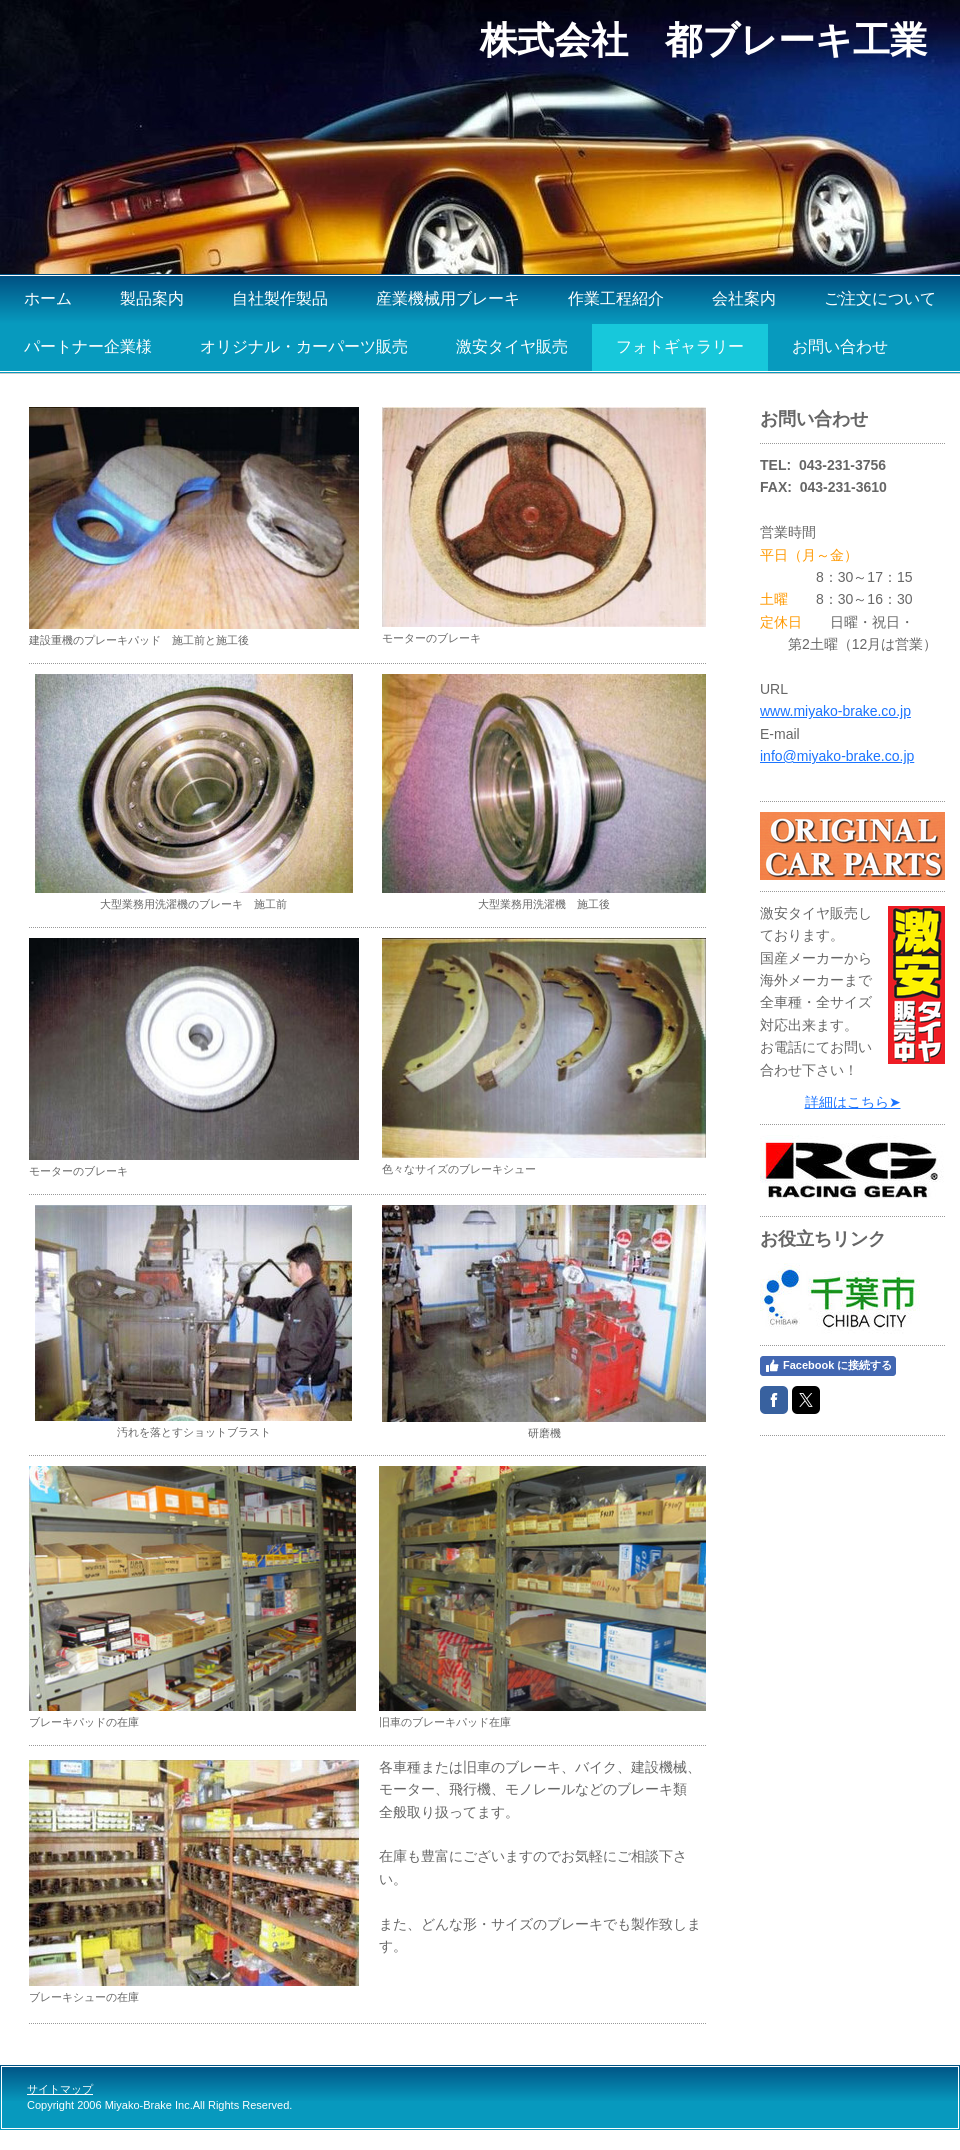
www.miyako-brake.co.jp (835, 711)
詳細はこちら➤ (853, 1102)
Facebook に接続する (828, 1366)
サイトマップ (60, 2089)
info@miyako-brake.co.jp (837, 756)
